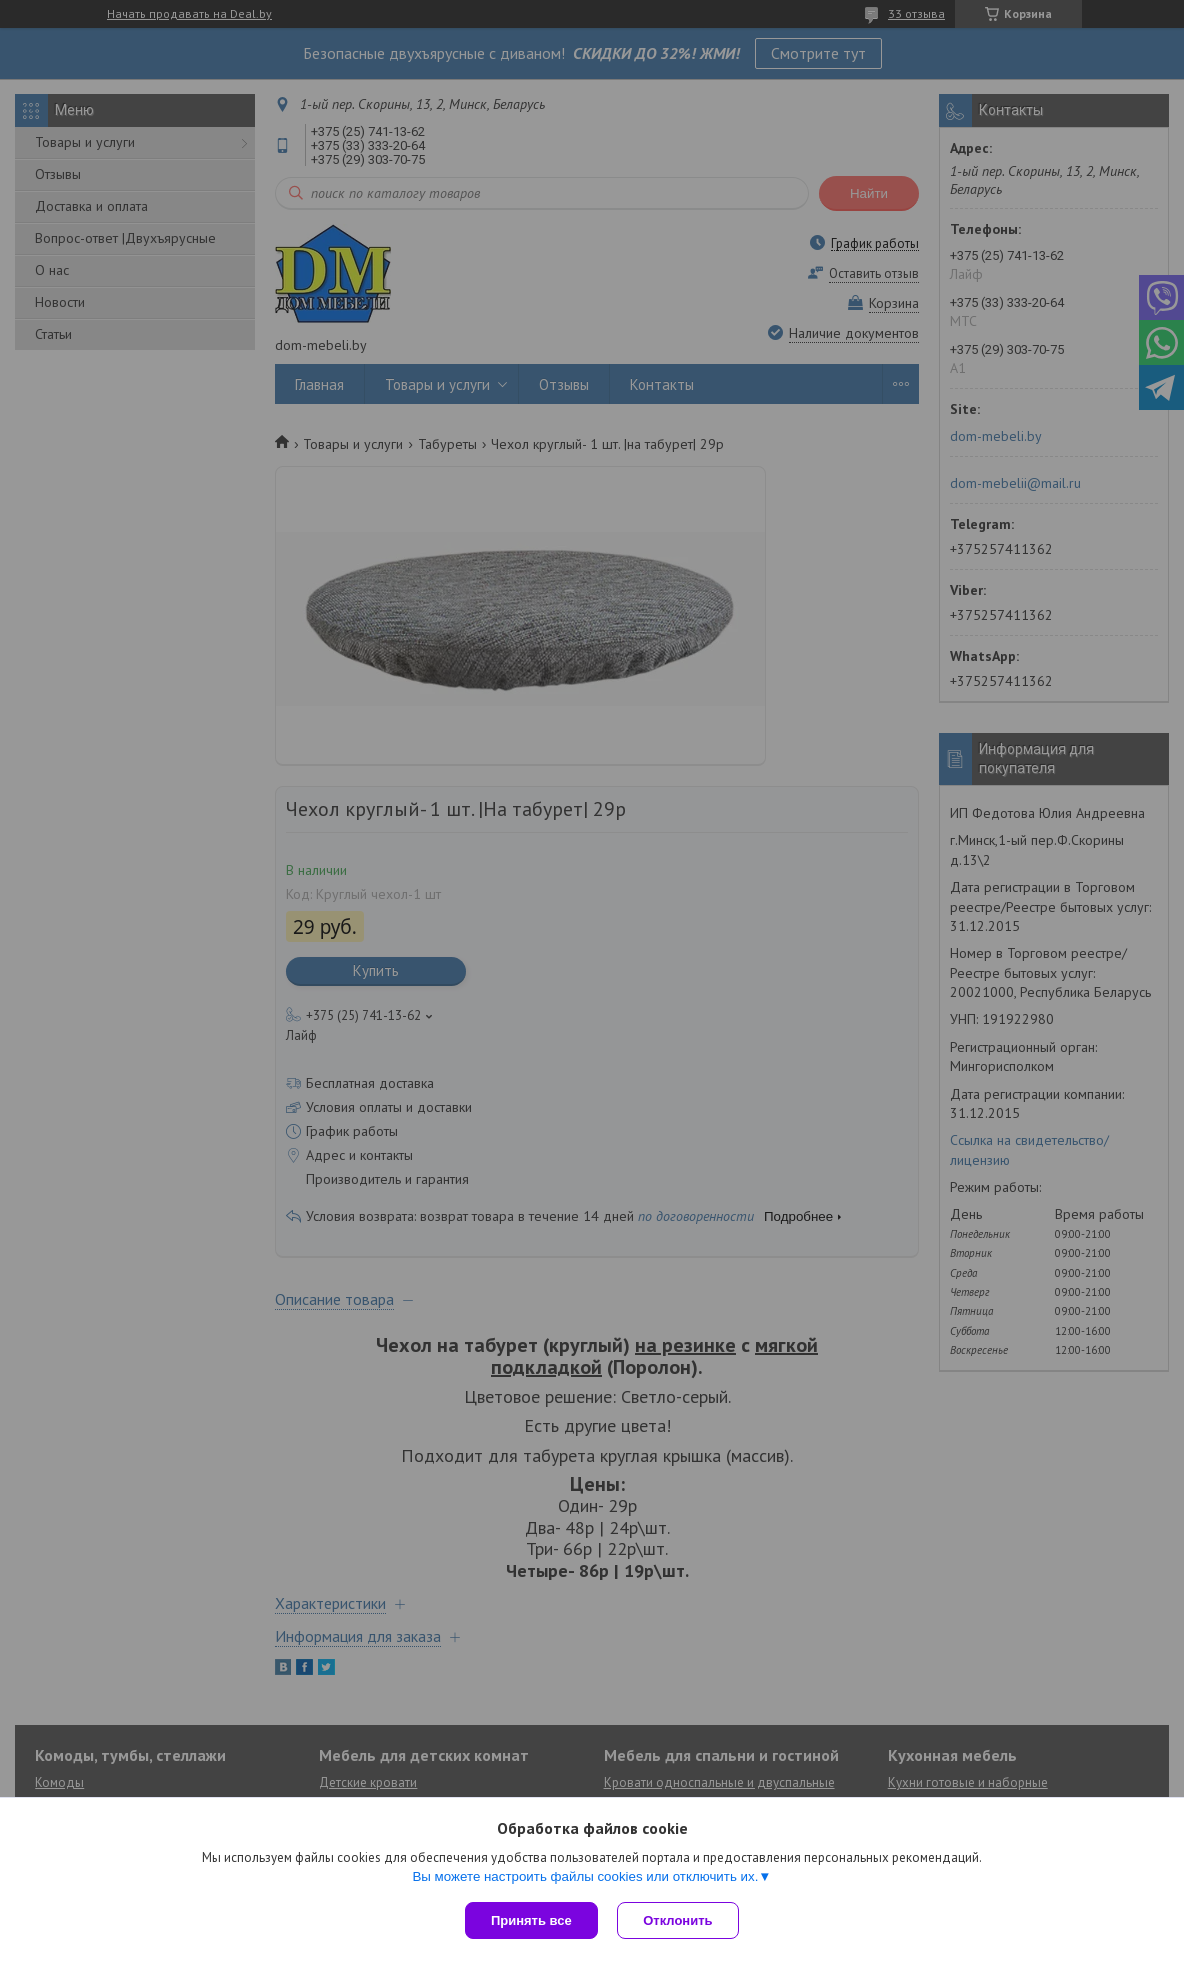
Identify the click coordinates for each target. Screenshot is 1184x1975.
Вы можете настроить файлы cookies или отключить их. (585, 1876)
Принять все (531, 1920)
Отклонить (678, 1920)
